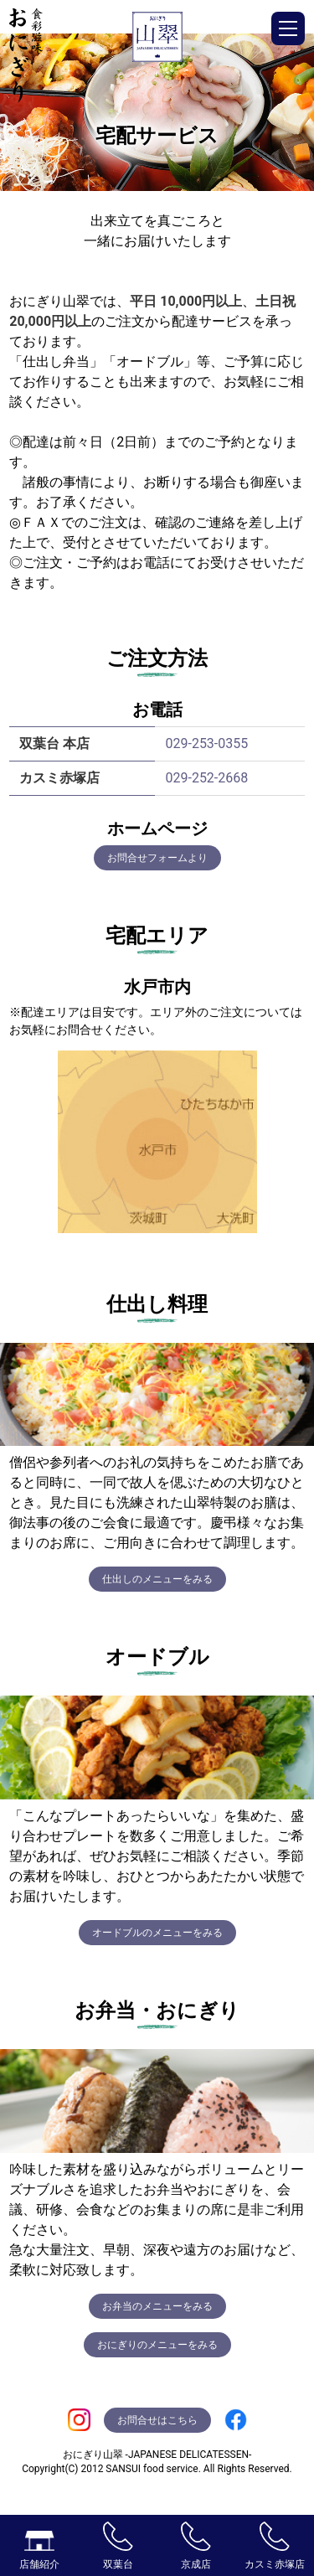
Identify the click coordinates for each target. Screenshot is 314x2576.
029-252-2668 (206, 778)
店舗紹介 (39, 2550)
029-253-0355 (206, 743)
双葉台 (118, 2545)
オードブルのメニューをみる (157, 1932)
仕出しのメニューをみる (157, 1579)
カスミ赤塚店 (275, 2545)
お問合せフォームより (157, 858)
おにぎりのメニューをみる (157, 2345)
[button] (288, 28)
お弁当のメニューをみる (157, 2306)
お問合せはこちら (157, 2420)
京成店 (196, 2545)
